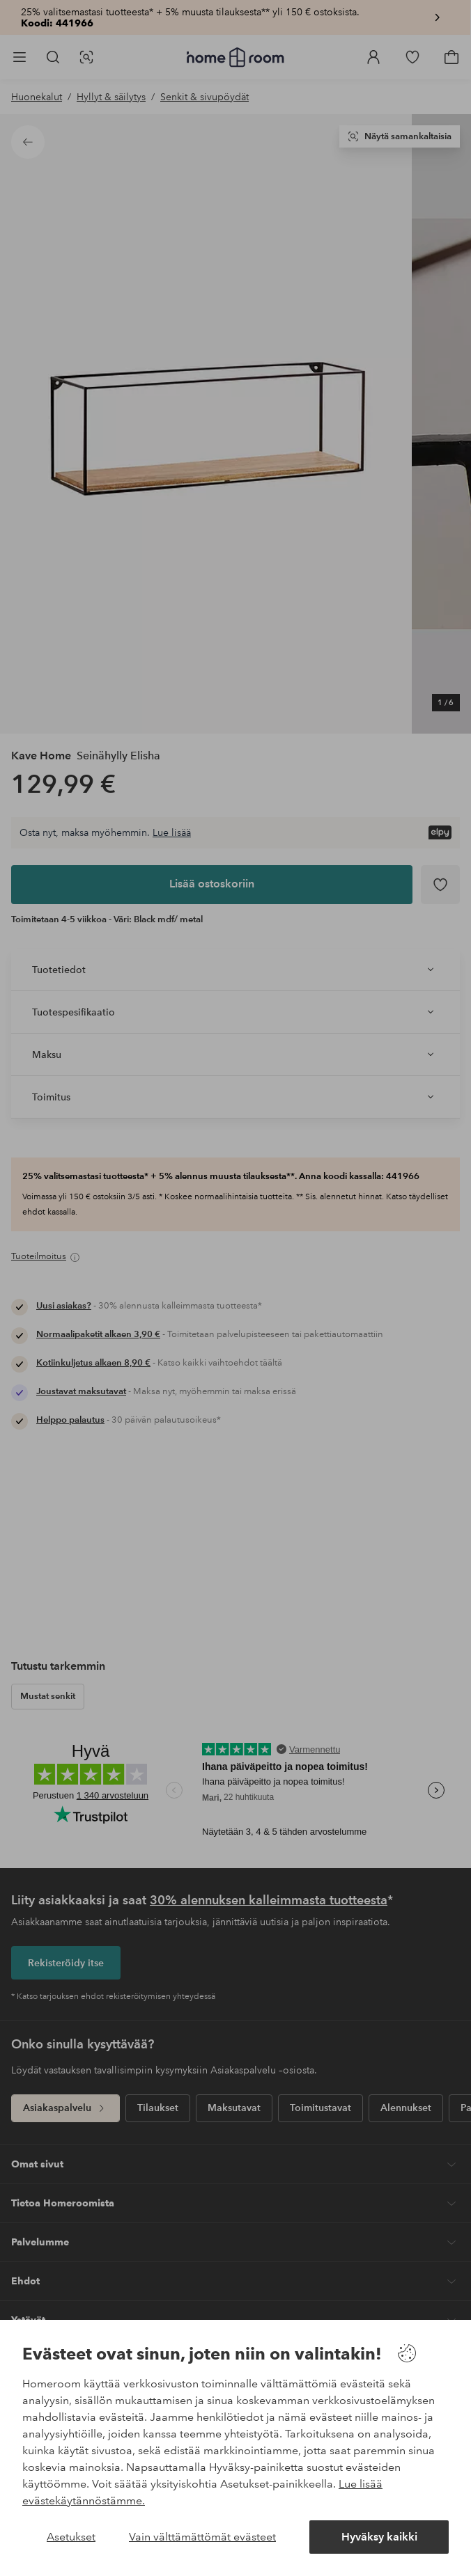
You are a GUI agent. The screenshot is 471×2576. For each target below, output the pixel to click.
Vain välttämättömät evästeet (202, 2536)
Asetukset (71, 2536)
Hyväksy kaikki (379, 2536)
